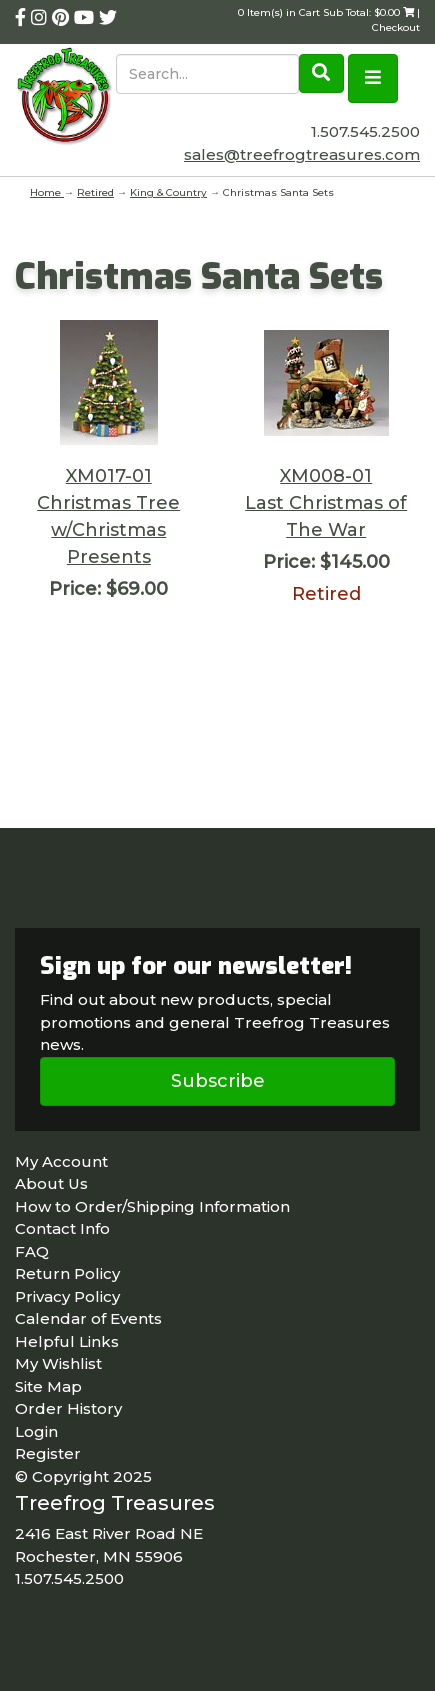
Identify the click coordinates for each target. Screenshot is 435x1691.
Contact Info (62, 1228)
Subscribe (218, 1081)
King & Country (168, 192)
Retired (95, 192)
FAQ (32, 1251)
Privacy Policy (67, 1296)
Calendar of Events (88, 1318)
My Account (61, 1161)
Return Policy (67, 1273)
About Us (51, 1183)
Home (47, 192)
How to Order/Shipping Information (152, 1206)
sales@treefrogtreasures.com (302, 154)
